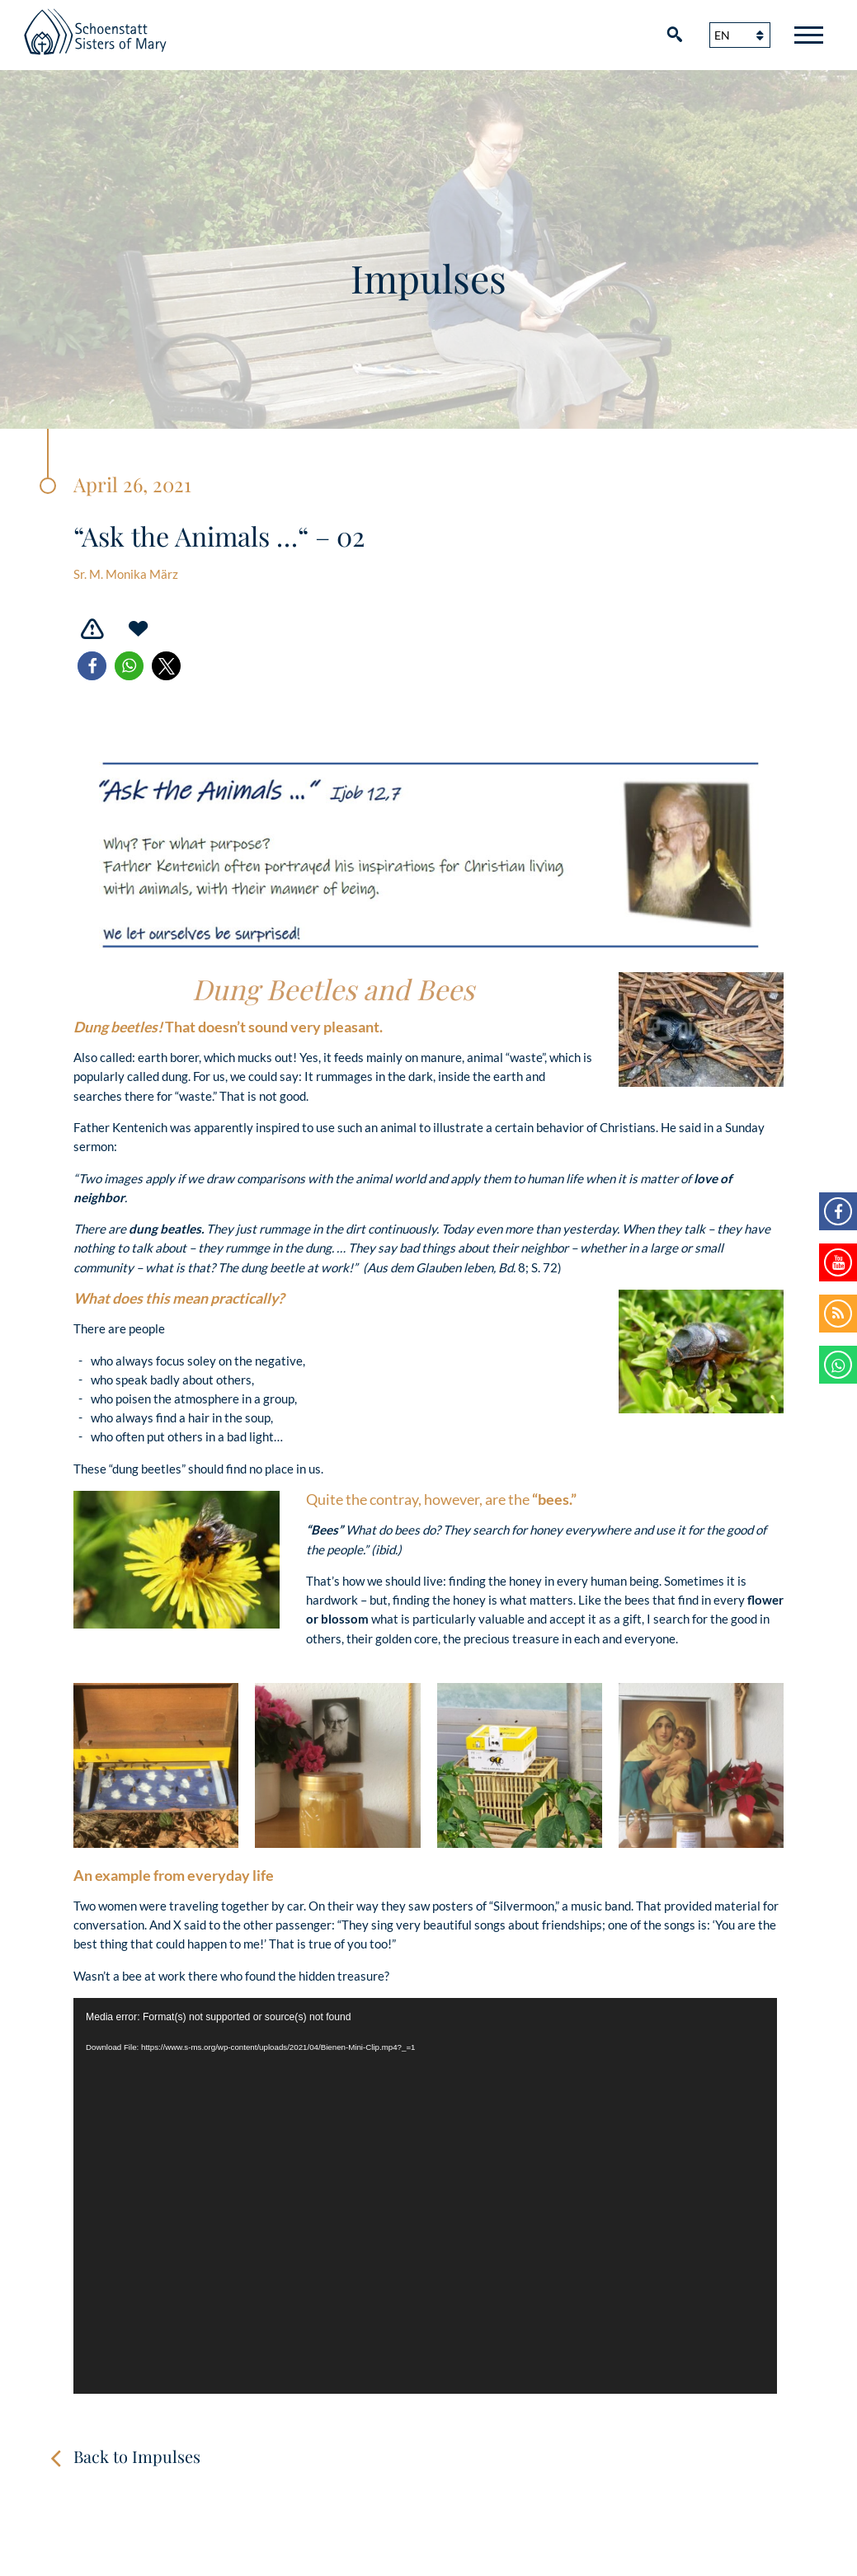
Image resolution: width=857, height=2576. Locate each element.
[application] (425, 2196)
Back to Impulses (136, 2456)
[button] (92, 665)
